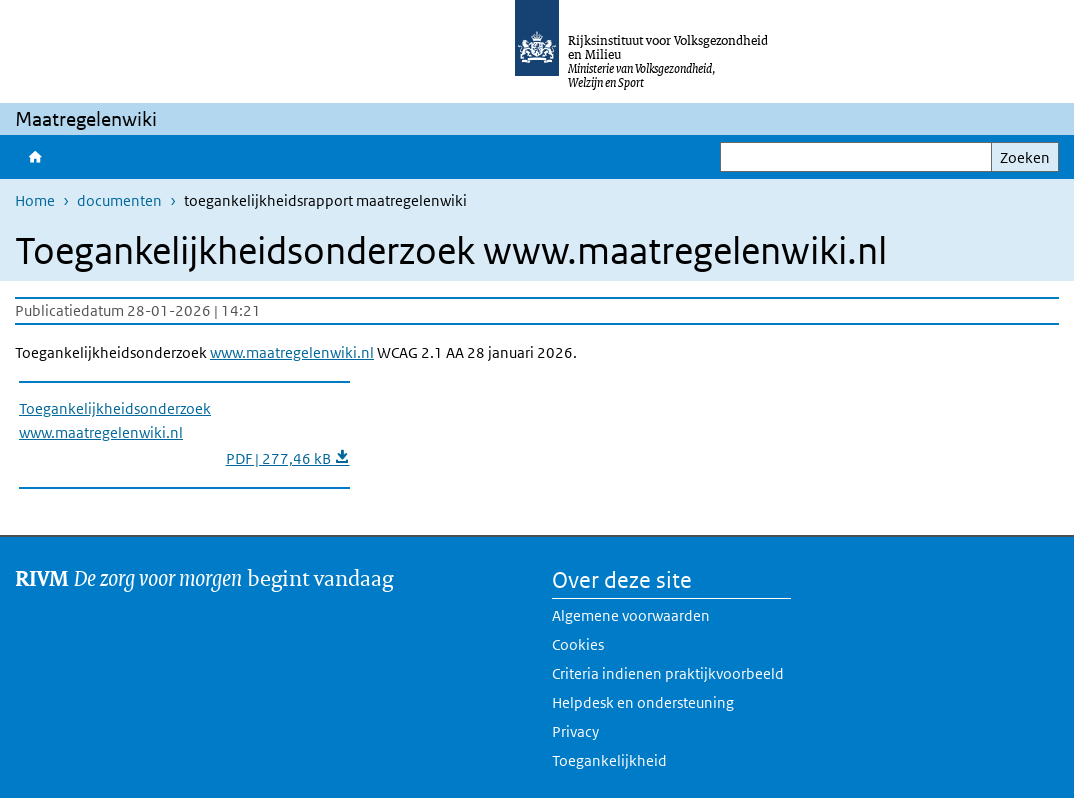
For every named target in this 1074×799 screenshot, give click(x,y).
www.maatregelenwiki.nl (292, 352)
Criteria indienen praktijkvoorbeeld (668, 673)
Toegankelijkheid (609, 760)
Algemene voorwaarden (631, 615)
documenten (119, 200)
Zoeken (1025, 157)
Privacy (575, 731)
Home (35, 157)
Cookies (578, 644)
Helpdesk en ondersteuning (643, 702)
